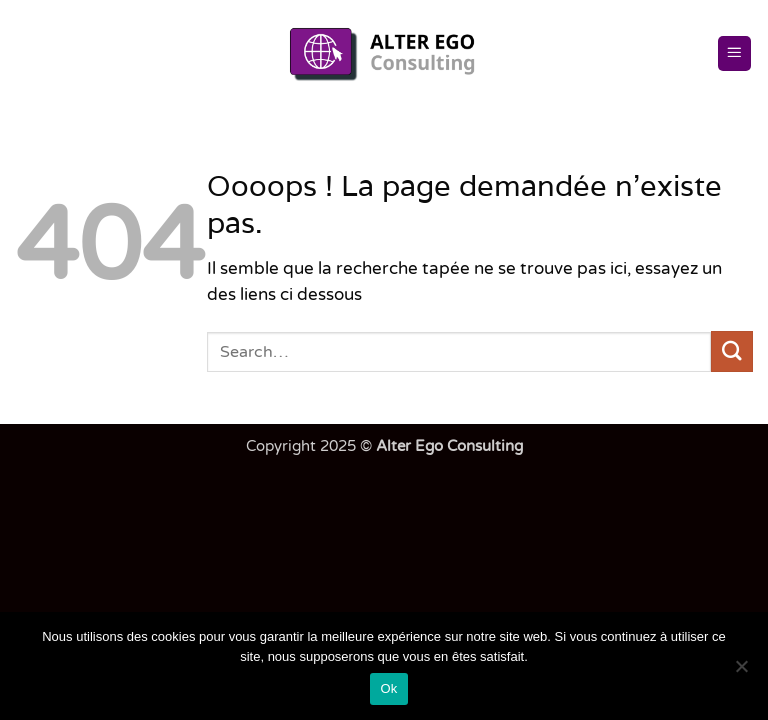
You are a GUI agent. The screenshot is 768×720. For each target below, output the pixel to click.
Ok (388, 688)
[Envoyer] (732, 351)
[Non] (741, 672)
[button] (735, 53)
